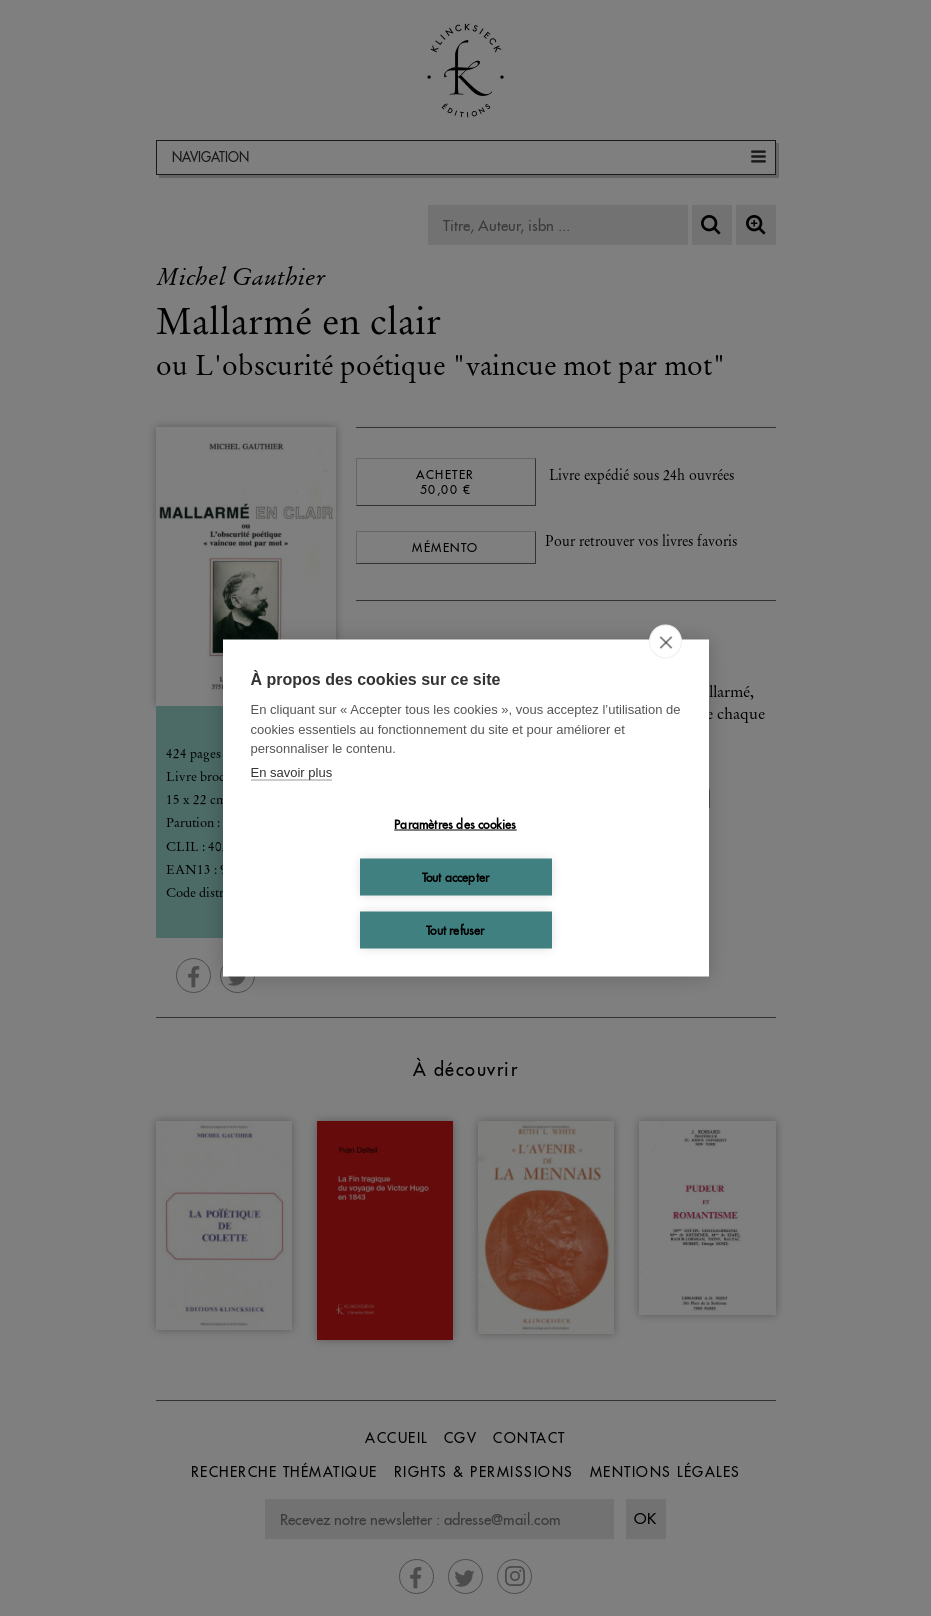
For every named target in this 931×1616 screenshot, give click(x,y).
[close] (665, 642)
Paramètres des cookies (455, 823)
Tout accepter (456, 876)
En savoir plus (292, 771)
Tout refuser (455, 929)
